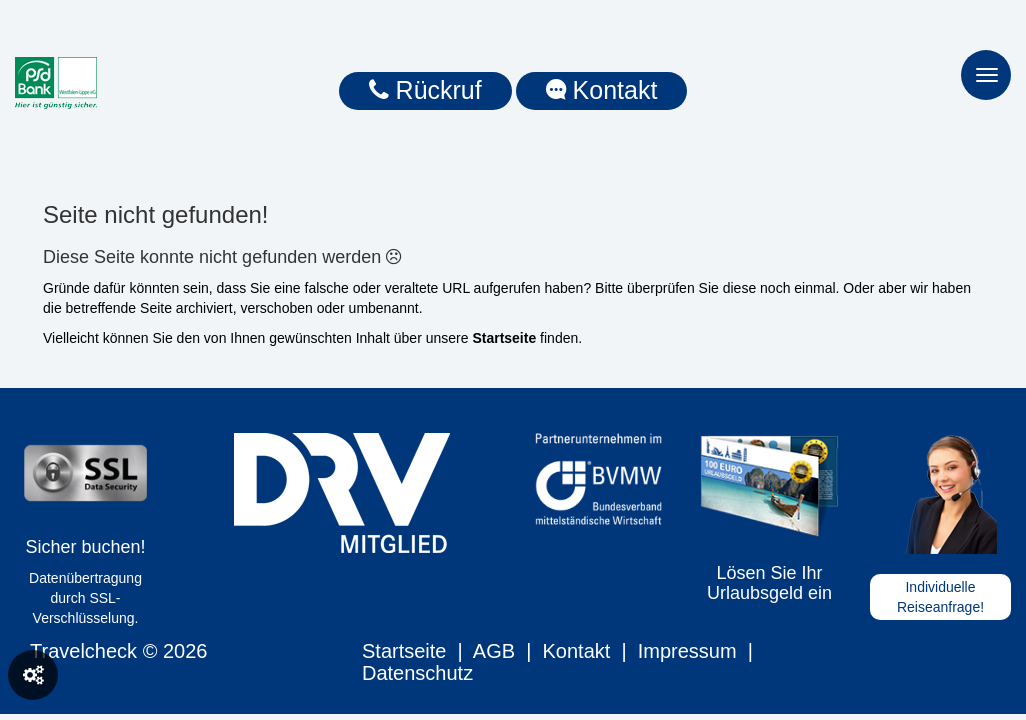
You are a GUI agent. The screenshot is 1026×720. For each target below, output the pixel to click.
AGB (494, 651)
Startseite (404, 651)
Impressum (687, 651)
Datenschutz (417, 673)
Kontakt (576, 651)
